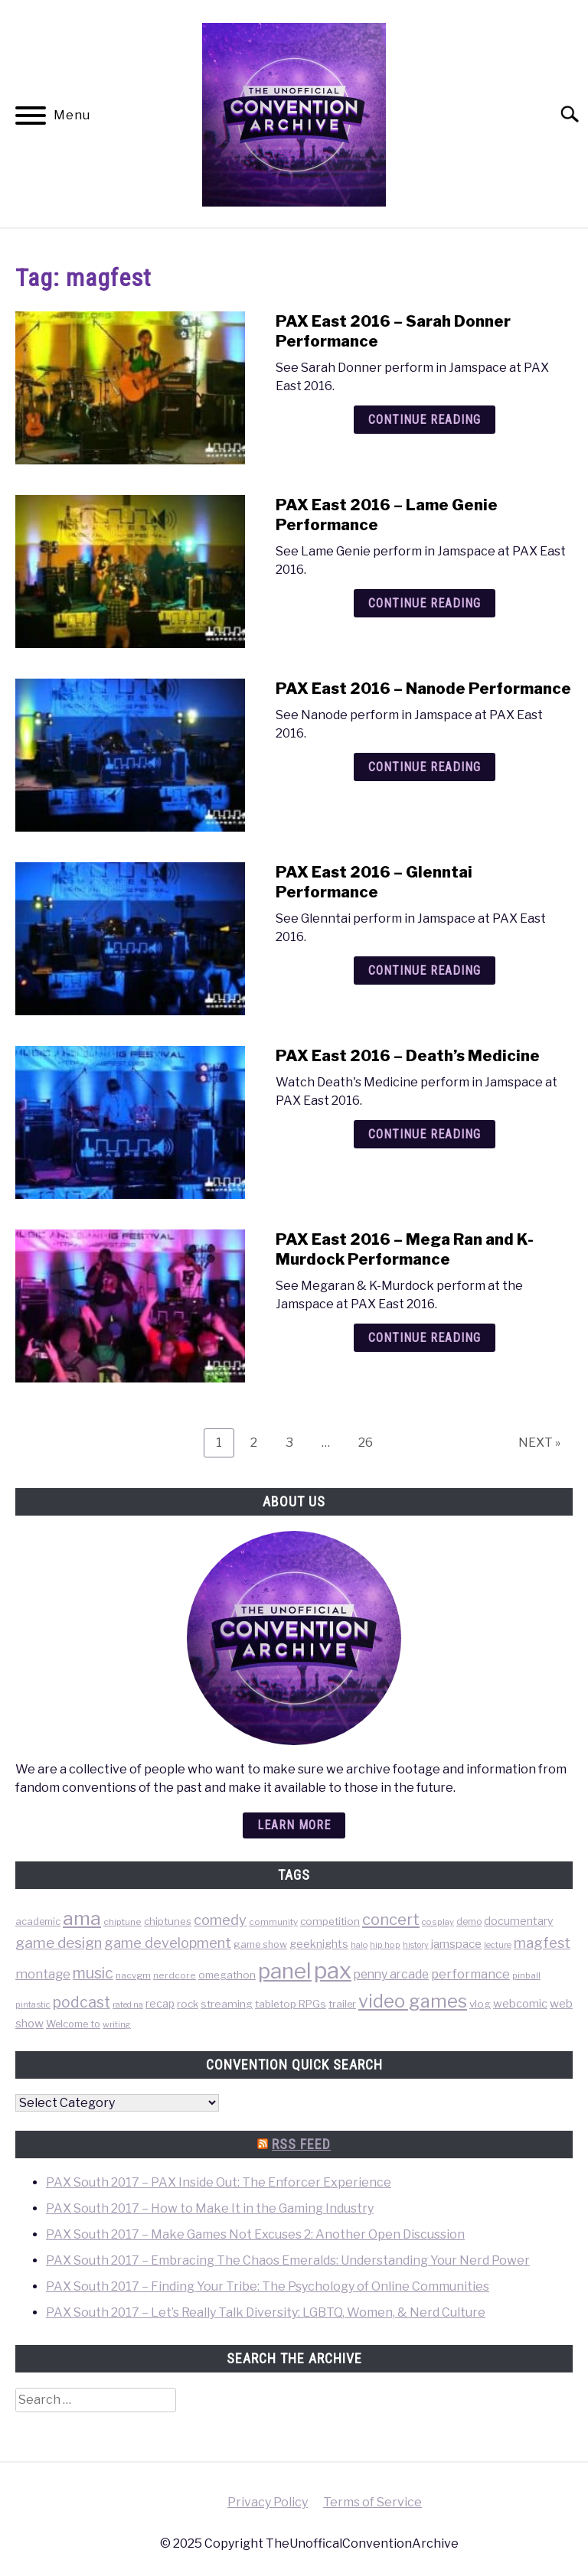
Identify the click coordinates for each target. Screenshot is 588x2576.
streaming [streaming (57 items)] (227, 2004)
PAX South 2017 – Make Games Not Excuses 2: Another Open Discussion (255, 2234)
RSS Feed (301, 2144)
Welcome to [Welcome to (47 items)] (73, 2024)
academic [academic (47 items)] (37, 1921)
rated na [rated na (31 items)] (128, 2004)
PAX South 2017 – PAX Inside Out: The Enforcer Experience (218, 2182)
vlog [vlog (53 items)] (480, 2004)
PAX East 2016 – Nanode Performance (423, 688)
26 (371, 1442)
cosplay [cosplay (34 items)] (438, 1922)
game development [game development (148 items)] (167, 1943)
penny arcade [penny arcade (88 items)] (391, 1974)
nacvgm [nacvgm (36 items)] (133, 1975)
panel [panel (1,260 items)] (285, 1971)
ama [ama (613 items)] (82, 1918)
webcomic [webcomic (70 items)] (520, 2004)
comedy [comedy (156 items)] (220, 1920)
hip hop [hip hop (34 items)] (385, 1944)
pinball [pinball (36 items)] (526, 1975)
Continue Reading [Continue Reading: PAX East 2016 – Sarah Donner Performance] (424, 419)
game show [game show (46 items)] (260, 1944)
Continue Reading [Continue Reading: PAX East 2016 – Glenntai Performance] (424, 970)
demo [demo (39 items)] (469, 1921)
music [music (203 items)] (93, 1973)
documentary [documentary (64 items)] (519, 1920)
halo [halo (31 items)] (359, 1944)
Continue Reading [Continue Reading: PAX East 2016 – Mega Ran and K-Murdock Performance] (424, 1337)
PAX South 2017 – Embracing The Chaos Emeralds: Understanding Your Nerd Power (288, 2260)
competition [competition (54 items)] (330, 1921)
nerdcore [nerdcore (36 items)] (174, 1975)
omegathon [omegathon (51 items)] (227, 1975)
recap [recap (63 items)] (160, 2003)
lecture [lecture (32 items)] (497, 1944)
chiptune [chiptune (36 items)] (122, 1922)
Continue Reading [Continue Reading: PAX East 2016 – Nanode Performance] (424, 767)
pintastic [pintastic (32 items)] (33, 2004)
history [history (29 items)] (416, 1945)
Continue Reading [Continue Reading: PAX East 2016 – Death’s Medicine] (424, 1134)
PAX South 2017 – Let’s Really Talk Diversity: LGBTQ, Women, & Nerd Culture (265, 2312)
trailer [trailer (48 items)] (342, 2004)
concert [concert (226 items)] (391, 1919)
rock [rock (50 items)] (187, 2004)
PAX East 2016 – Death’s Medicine (408, 1056)
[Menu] (30, 118)
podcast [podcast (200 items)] (81, 2002)
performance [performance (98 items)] (470, 1974)
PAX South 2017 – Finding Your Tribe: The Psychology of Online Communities (267, 2286)
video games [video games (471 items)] (412, 2001)
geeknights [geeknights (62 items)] (318, 1943)
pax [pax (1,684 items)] (332, 1970)
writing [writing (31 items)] (117, 2024)
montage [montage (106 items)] (42, 1974)
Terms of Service (372, 2502)
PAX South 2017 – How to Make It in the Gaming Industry (210, 2208)
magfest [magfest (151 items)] (542, 1942)
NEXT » (539, 1442)
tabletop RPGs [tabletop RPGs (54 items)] (290, 2004)
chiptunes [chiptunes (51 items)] (167, 1921)
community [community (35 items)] (273, 1922)
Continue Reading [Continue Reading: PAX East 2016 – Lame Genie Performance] (424, 603)
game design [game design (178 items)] (58, 1943)
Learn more (294, 1825)
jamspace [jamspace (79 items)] (456, 1943)
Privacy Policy (267, 2502)
